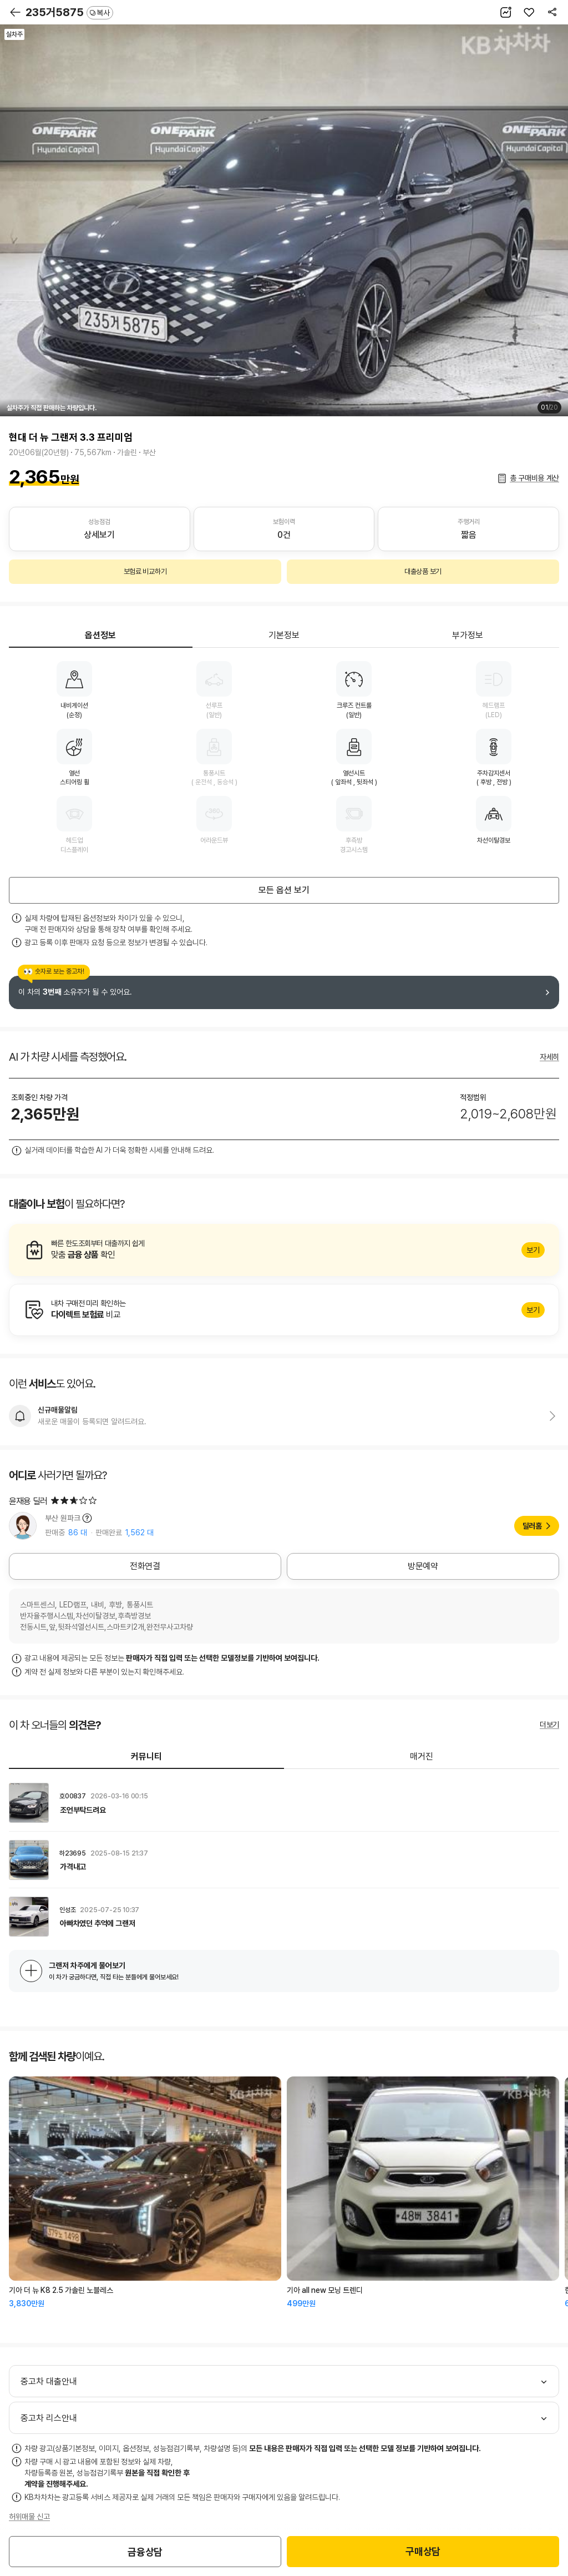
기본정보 (284, 635)
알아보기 (284, 1250)
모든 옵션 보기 (284, 890)
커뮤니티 (146, 1756)
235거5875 (69, 12)
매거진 (421, 1756)
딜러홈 (532, 1525)
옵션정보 (100, 635)
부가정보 (467, 635)
